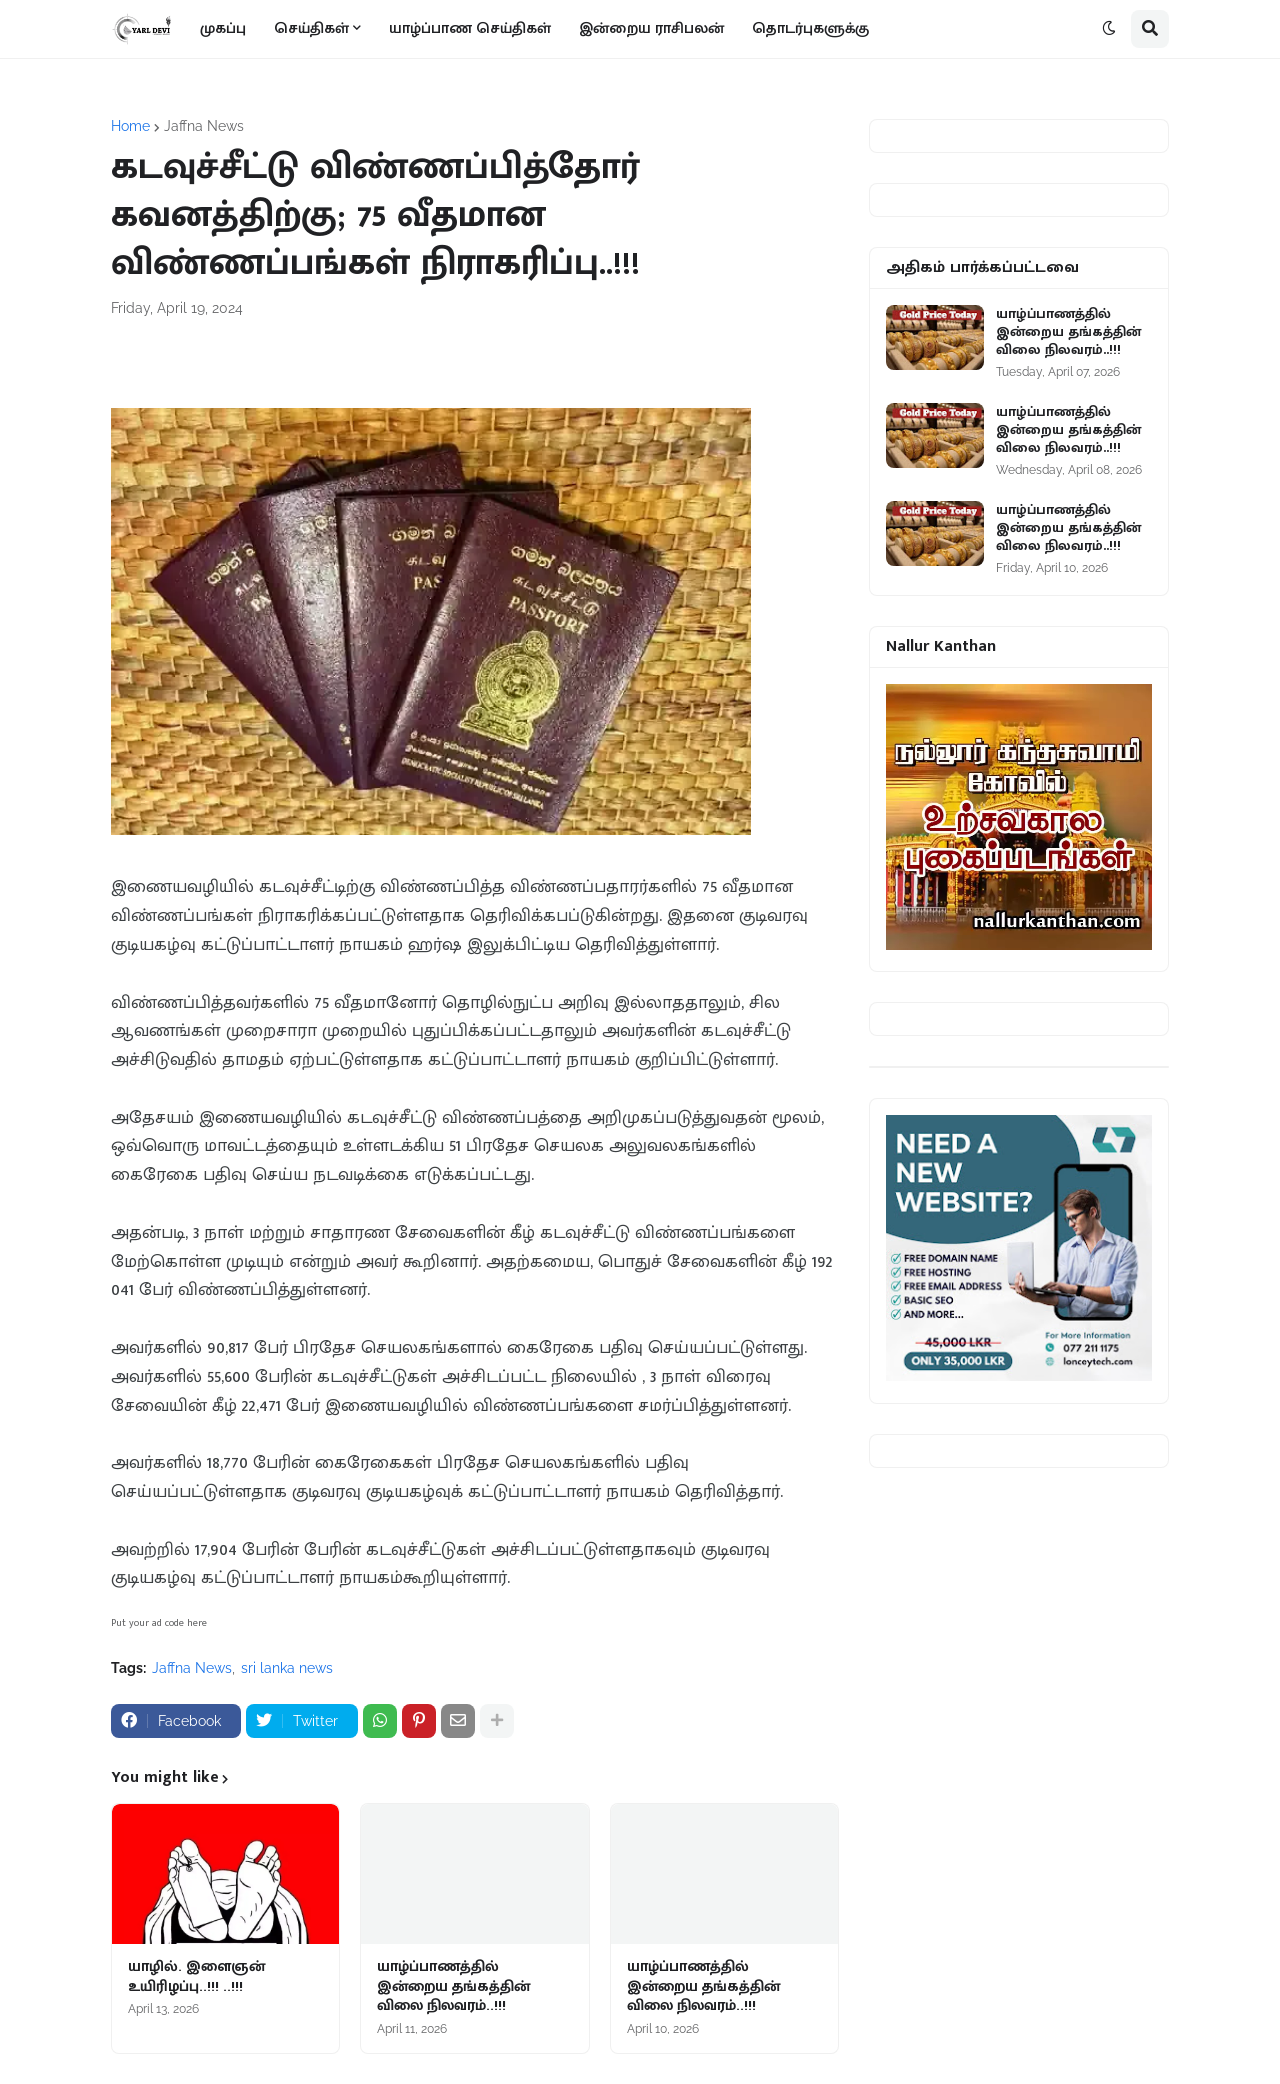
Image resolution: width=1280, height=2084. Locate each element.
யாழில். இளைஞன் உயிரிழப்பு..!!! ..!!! (196, 1976)
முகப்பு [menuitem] (223, 28)
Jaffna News (204, 126)
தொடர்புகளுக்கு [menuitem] (810, 28)
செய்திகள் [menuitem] (311, 28)
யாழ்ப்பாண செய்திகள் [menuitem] (470, 28)
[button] (1109, 29)
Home (130, 126)
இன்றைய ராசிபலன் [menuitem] (651, 28)
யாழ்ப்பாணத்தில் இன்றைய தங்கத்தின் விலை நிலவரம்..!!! (453, 1986)
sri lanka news (287, 1668)
